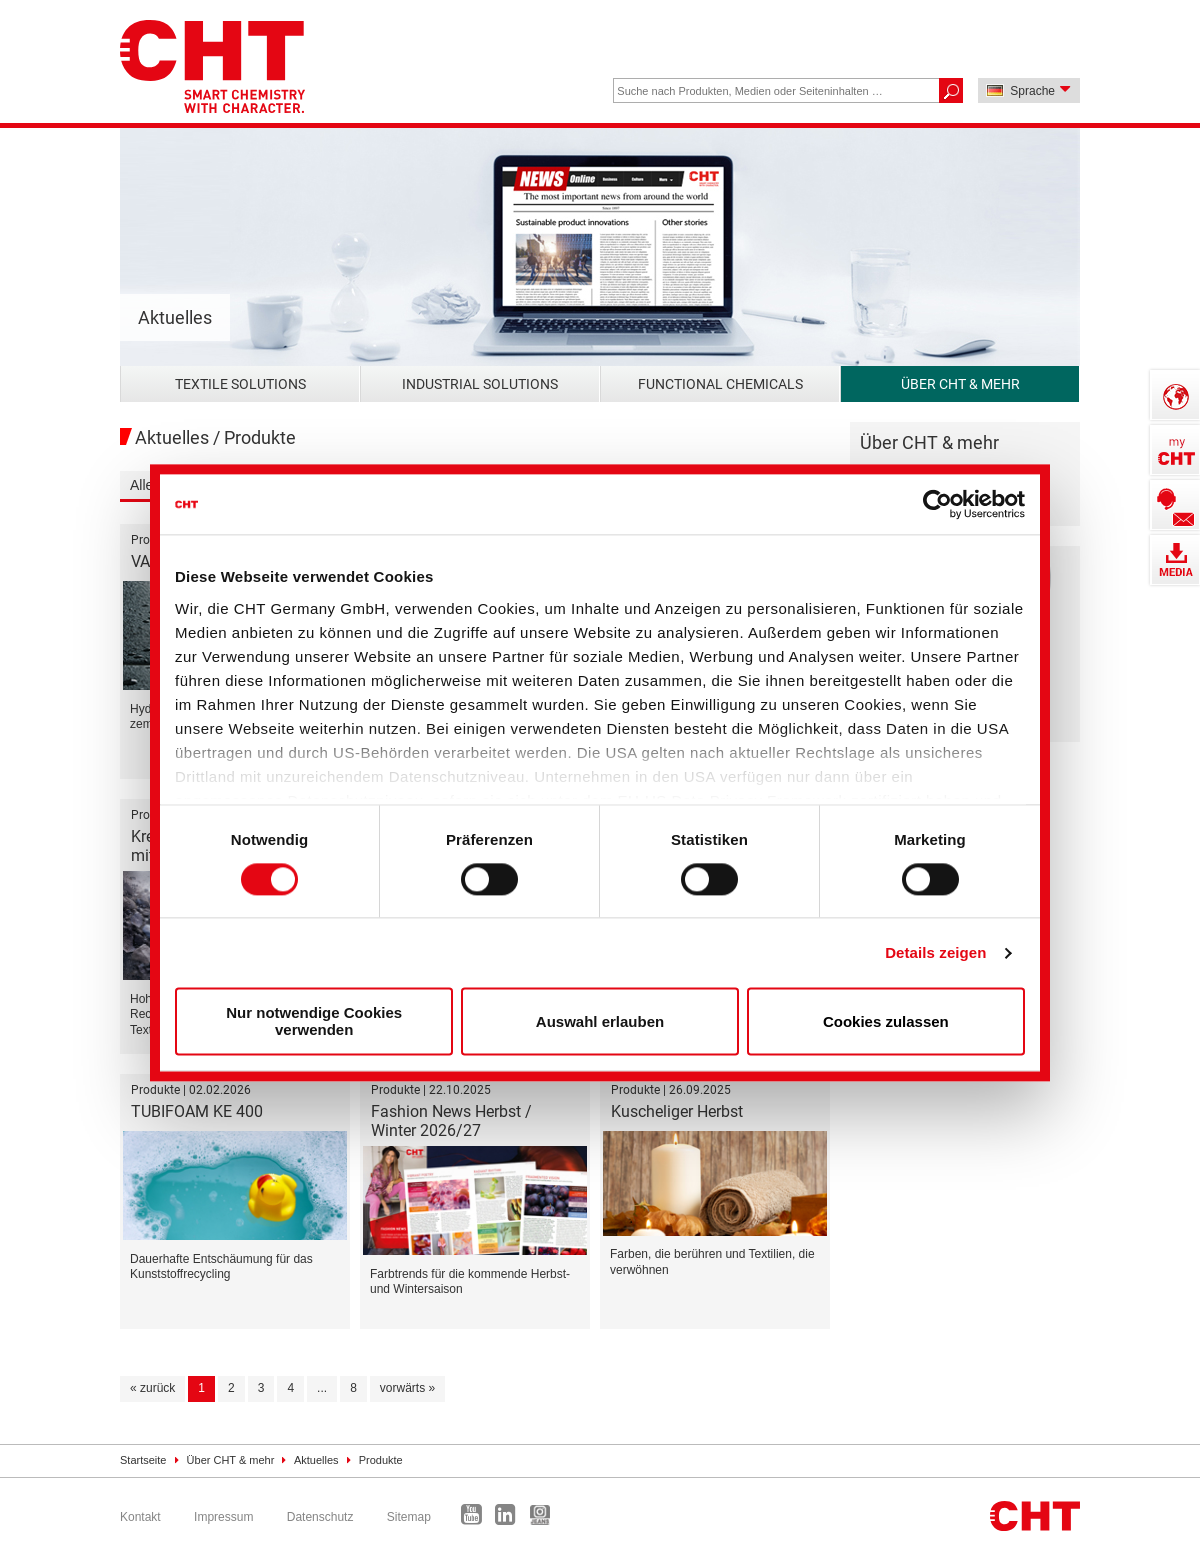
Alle (141, 485)
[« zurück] (152, 1389)
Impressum (223, 1517)
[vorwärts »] (407, 1389)
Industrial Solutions (480, 384)
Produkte (381, 1460)
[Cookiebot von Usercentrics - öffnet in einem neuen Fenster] (937, 504)
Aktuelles (316, 1460)
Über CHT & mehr (960, 384)
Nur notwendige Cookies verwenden (314, 1022)
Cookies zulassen (886, 1021)
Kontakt (140, 1517)
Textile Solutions (240, 384)
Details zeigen (935, 952)
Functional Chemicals (720, 384)
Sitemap (409, 1517)
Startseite (143, 1460)
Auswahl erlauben (600, 1021)
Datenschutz (320, 1517)
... (322, 1388)
